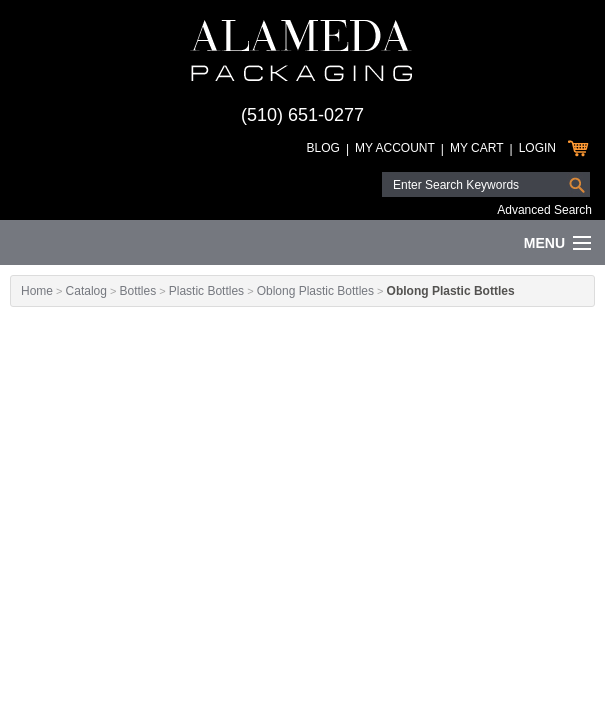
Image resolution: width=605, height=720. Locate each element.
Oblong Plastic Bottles (315, 291)
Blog (323, 148)
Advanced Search (544, 210)
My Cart (477, 148)
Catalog (86, 291)
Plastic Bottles (206, 291)
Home (37, 291)
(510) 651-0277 (302, 115)
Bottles (137, 291)
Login (537, 148)
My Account (395, 148)
